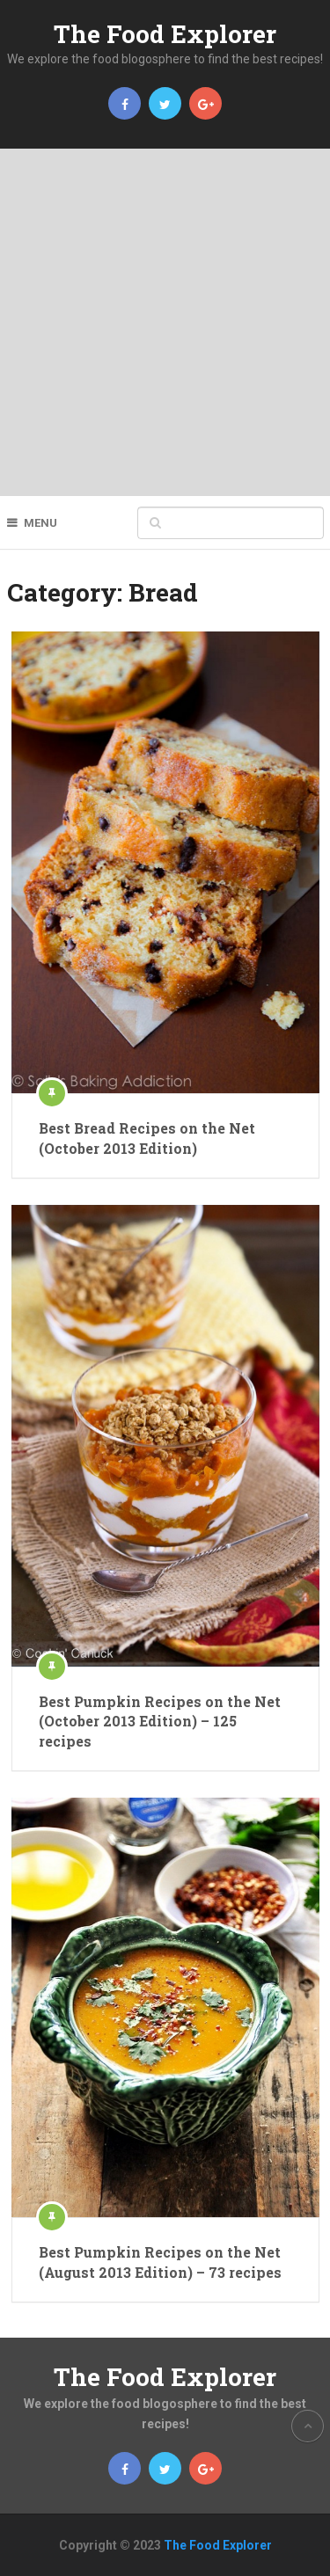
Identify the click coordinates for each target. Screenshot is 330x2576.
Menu (40, 522)
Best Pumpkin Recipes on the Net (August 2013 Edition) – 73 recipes (160, 2261)
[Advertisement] (165, 322)
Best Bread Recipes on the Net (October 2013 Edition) (147, 1138)
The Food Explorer (165, 34)
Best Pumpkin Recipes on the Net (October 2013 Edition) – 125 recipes (160, 1721)
